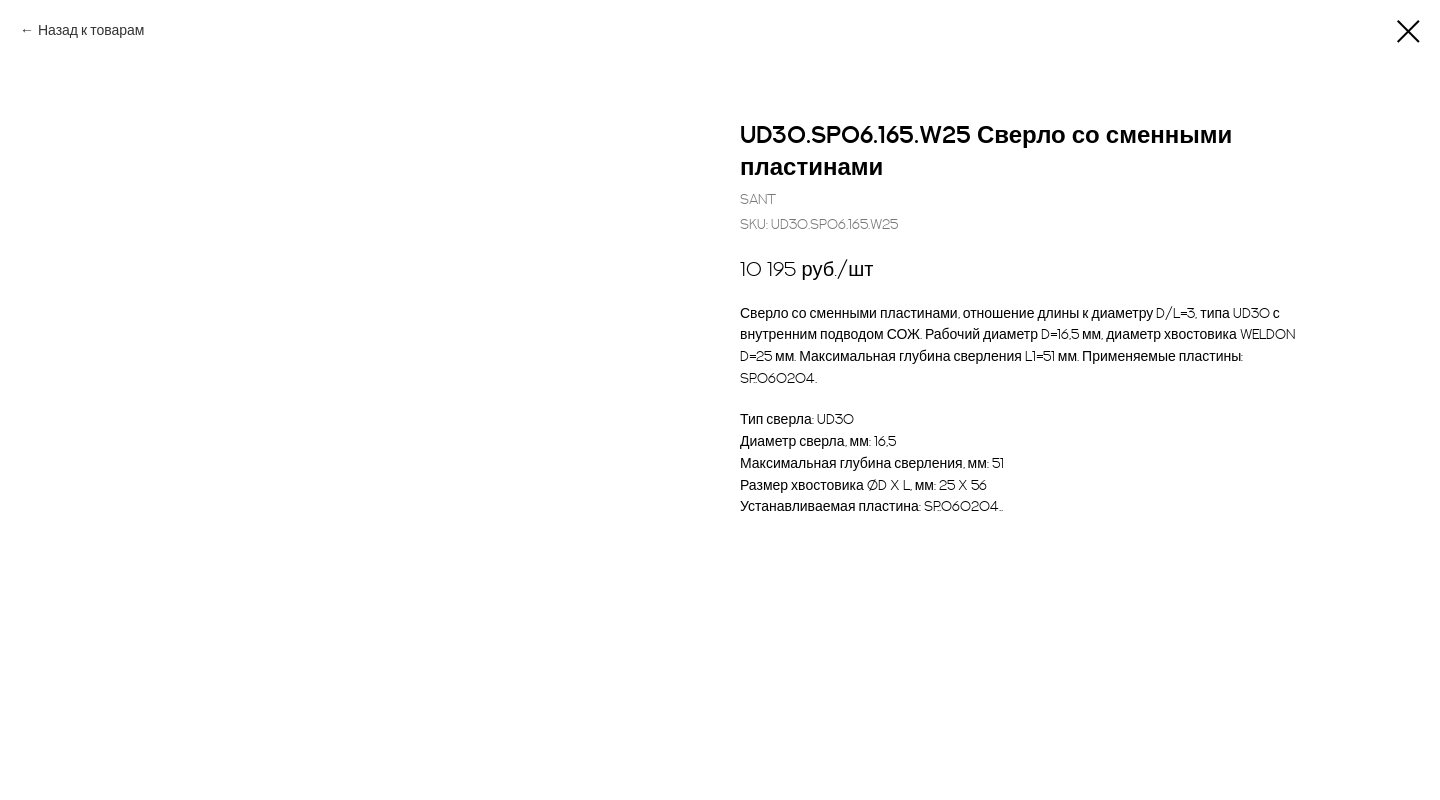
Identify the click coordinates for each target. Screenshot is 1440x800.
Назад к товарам (91, 30)
